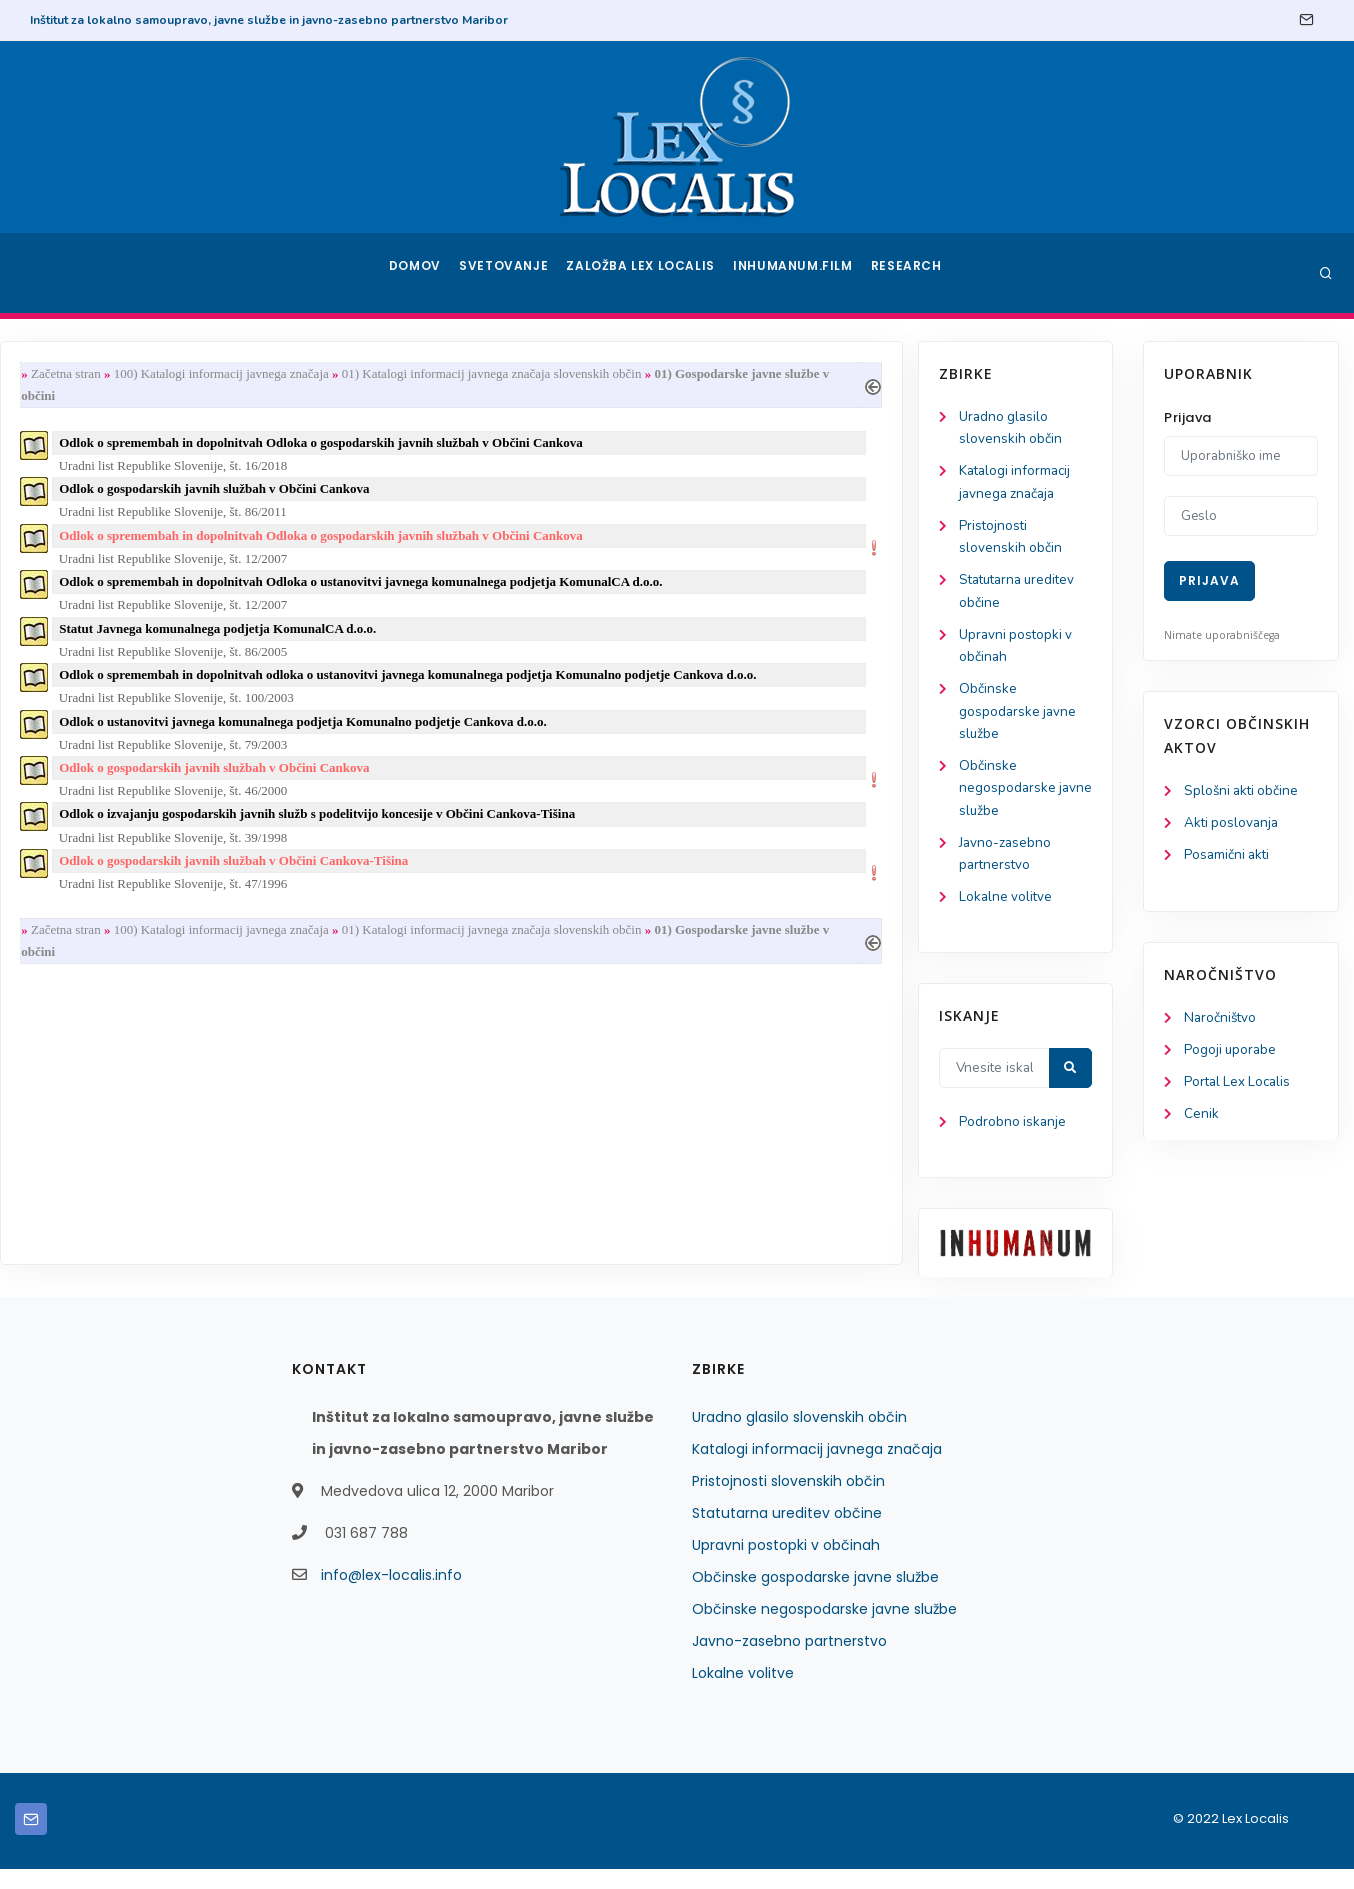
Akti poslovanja (1233, 824)
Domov (417, 273)
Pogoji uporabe (1231, 1054)
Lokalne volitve (104, 914)
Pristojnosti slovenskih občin (788, 1501)
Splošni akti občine (1243, 791)
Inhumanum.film (795, 273)
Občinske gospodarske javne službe (116, 722)
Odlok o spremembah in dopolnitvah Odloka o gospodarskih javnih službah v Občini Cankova (553, 446)
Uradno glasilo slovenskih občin (799, 1437)
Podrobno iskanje (110, 1141)
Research (908, 273)
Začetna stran (297, 374)
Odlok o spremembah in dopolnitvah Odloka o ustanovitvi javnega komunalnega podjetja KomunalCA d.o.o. (592, 591)
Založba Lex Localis (647, 273)
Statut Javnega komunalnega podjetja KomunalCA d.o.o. (449, 639)
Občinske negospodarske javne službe (105, 801)
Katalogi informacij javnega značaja (817, 1469)
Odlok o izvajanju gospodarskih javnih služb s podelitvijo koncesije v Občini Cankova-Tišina (549, 833)
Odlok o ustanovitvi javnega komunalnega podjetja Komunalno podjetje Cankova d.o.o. (535, 736)
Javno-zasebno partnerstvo (789, 1661)
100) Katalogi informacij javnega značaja (452, 374)
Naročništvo (1221, 1021)
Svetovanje (511, 273)
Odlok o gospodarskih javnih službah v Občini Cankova (446, 494)
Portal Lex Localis (1240, 1087)
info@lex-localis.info (391, 1595)
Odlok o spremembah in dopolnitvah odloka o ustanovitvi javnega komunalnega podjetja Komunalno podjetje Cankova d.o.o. (639, 687)
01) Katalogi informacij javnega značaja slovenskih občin (723, 374)
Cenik (1201, 1120)
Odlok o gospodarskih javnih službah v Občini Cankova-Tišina (465, 881)
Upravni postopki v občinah (786, 1565)
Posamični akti (1228, 857)
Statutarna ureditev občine (787, 1533)
